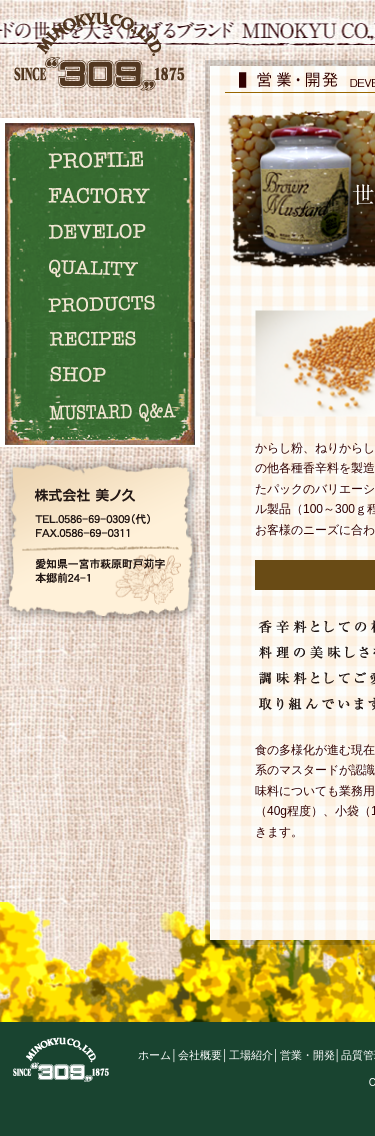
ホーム (154, 1055)
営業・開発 (307, 1055)
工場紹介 (251, 1055)
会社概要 (200, 1055)
